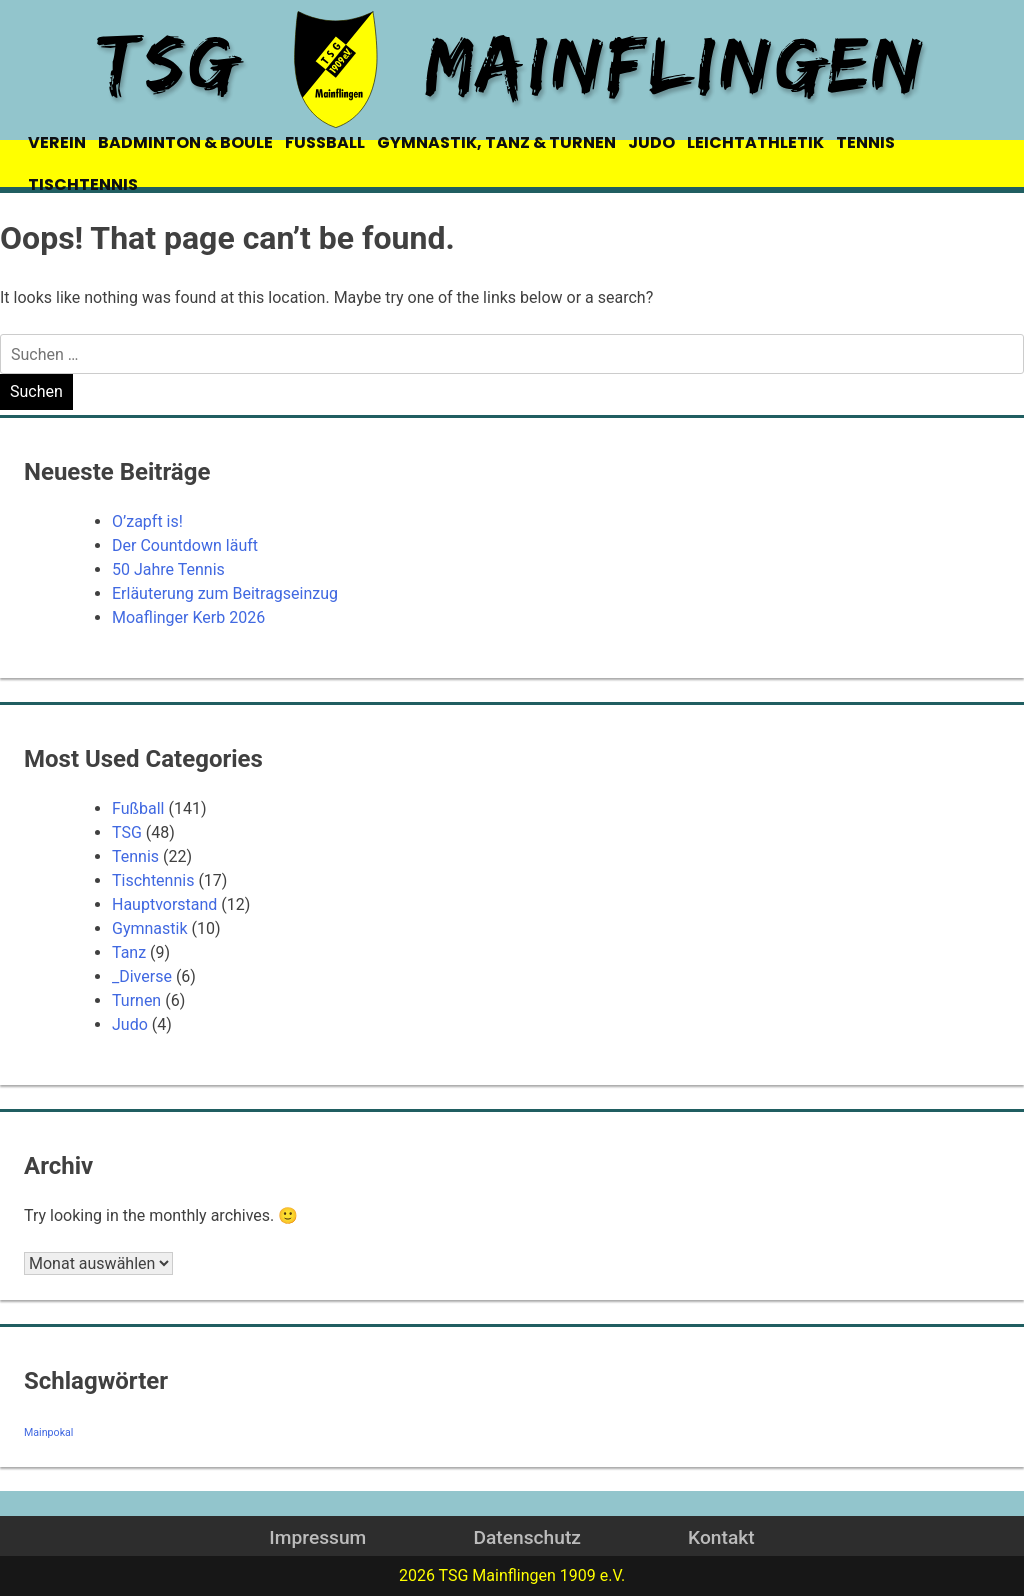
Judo (130, 1024)
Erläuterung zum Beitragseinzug (225, 593)
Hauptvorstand (164, 904)
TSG (127, 832)
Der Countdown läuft (185, 545)
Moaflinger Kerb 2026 (188, 617)
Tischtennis (153, 880)
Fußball (138, 808)
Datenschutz (526, 1537)
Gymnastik (150, 928)
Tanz (129, 952)
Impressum (317, 1537)
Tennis (135, 856)
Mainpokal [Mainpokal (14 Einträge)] (48, 1432)
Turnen (136, 1000)
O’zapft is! (147, 521)
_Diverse (142, 976)
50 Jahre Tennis (168, 569)
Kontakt (721, 1537)
